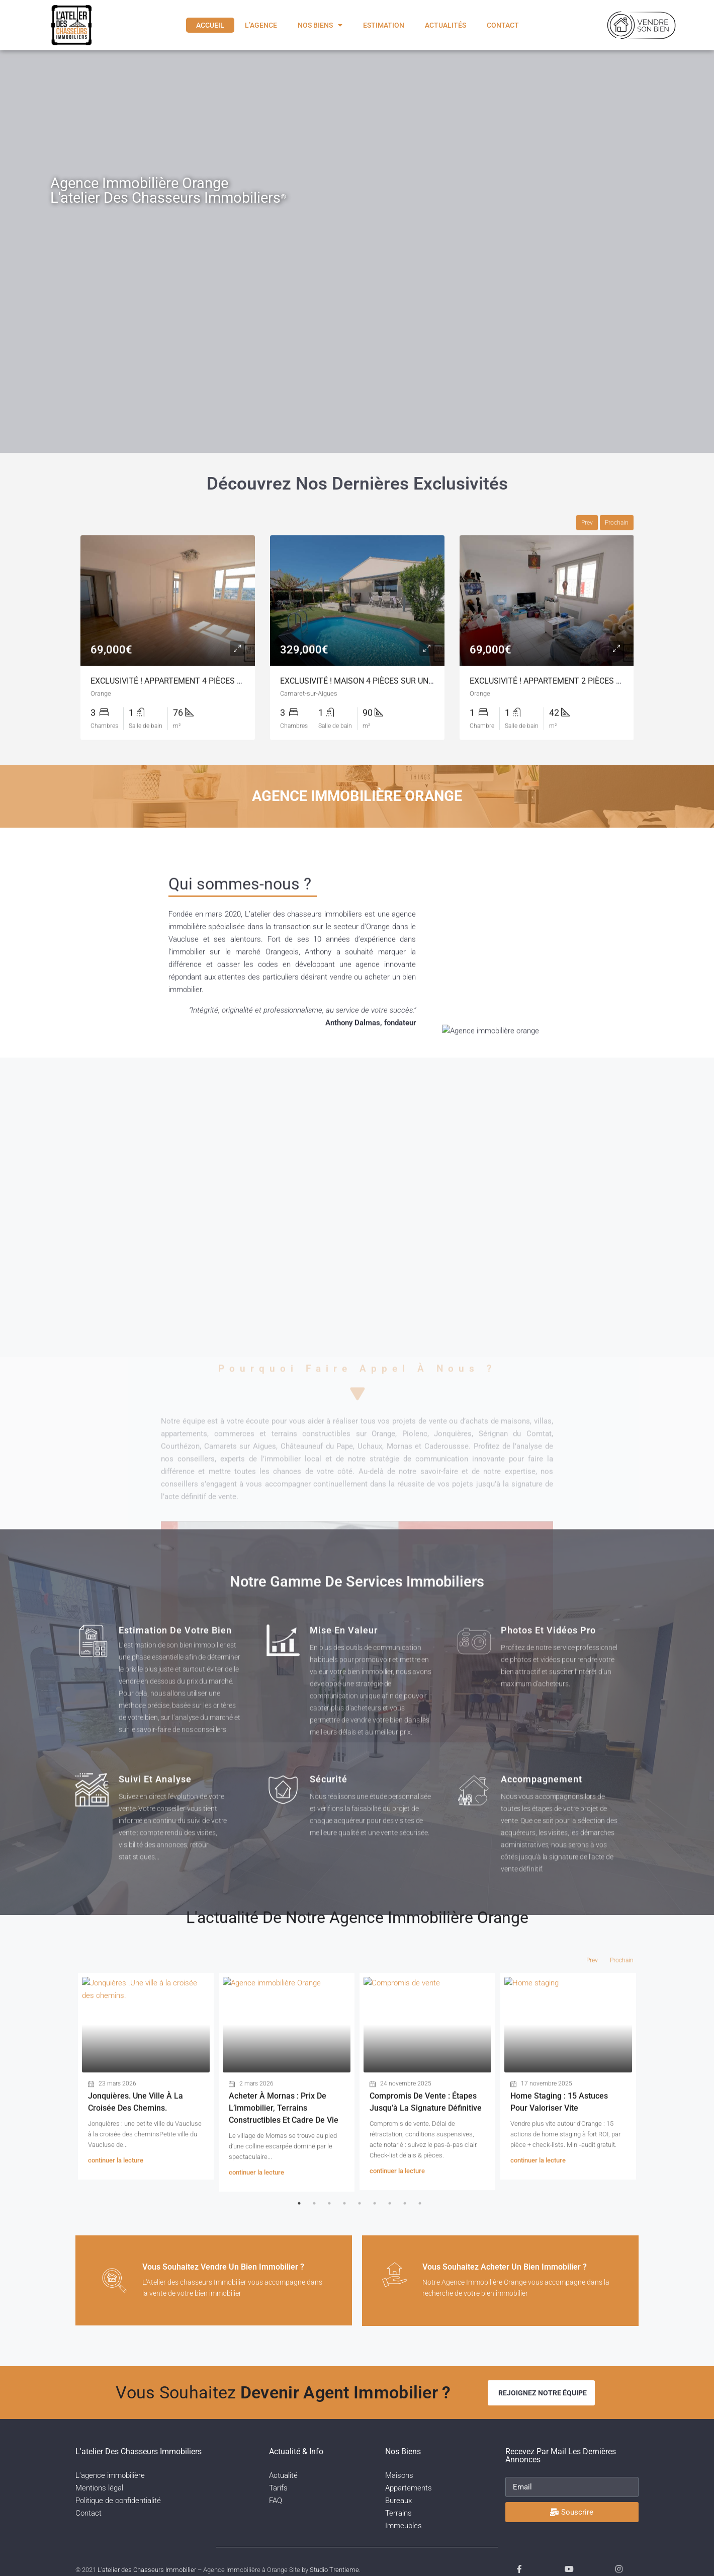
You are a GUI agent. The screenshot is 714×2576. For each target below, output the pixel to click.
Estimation (383, 25)
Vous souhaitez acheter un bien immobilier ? (519, 2267)
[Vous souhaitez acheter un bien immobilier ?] (402, 2282)
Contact (503, 25)
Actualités (445, 25)
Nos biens (320, 25)
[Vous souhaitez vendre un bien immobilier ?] (122, 2282)
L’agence (261, 25)
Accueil (210, 25)
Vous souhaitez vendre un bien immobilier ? (238, 2269)
